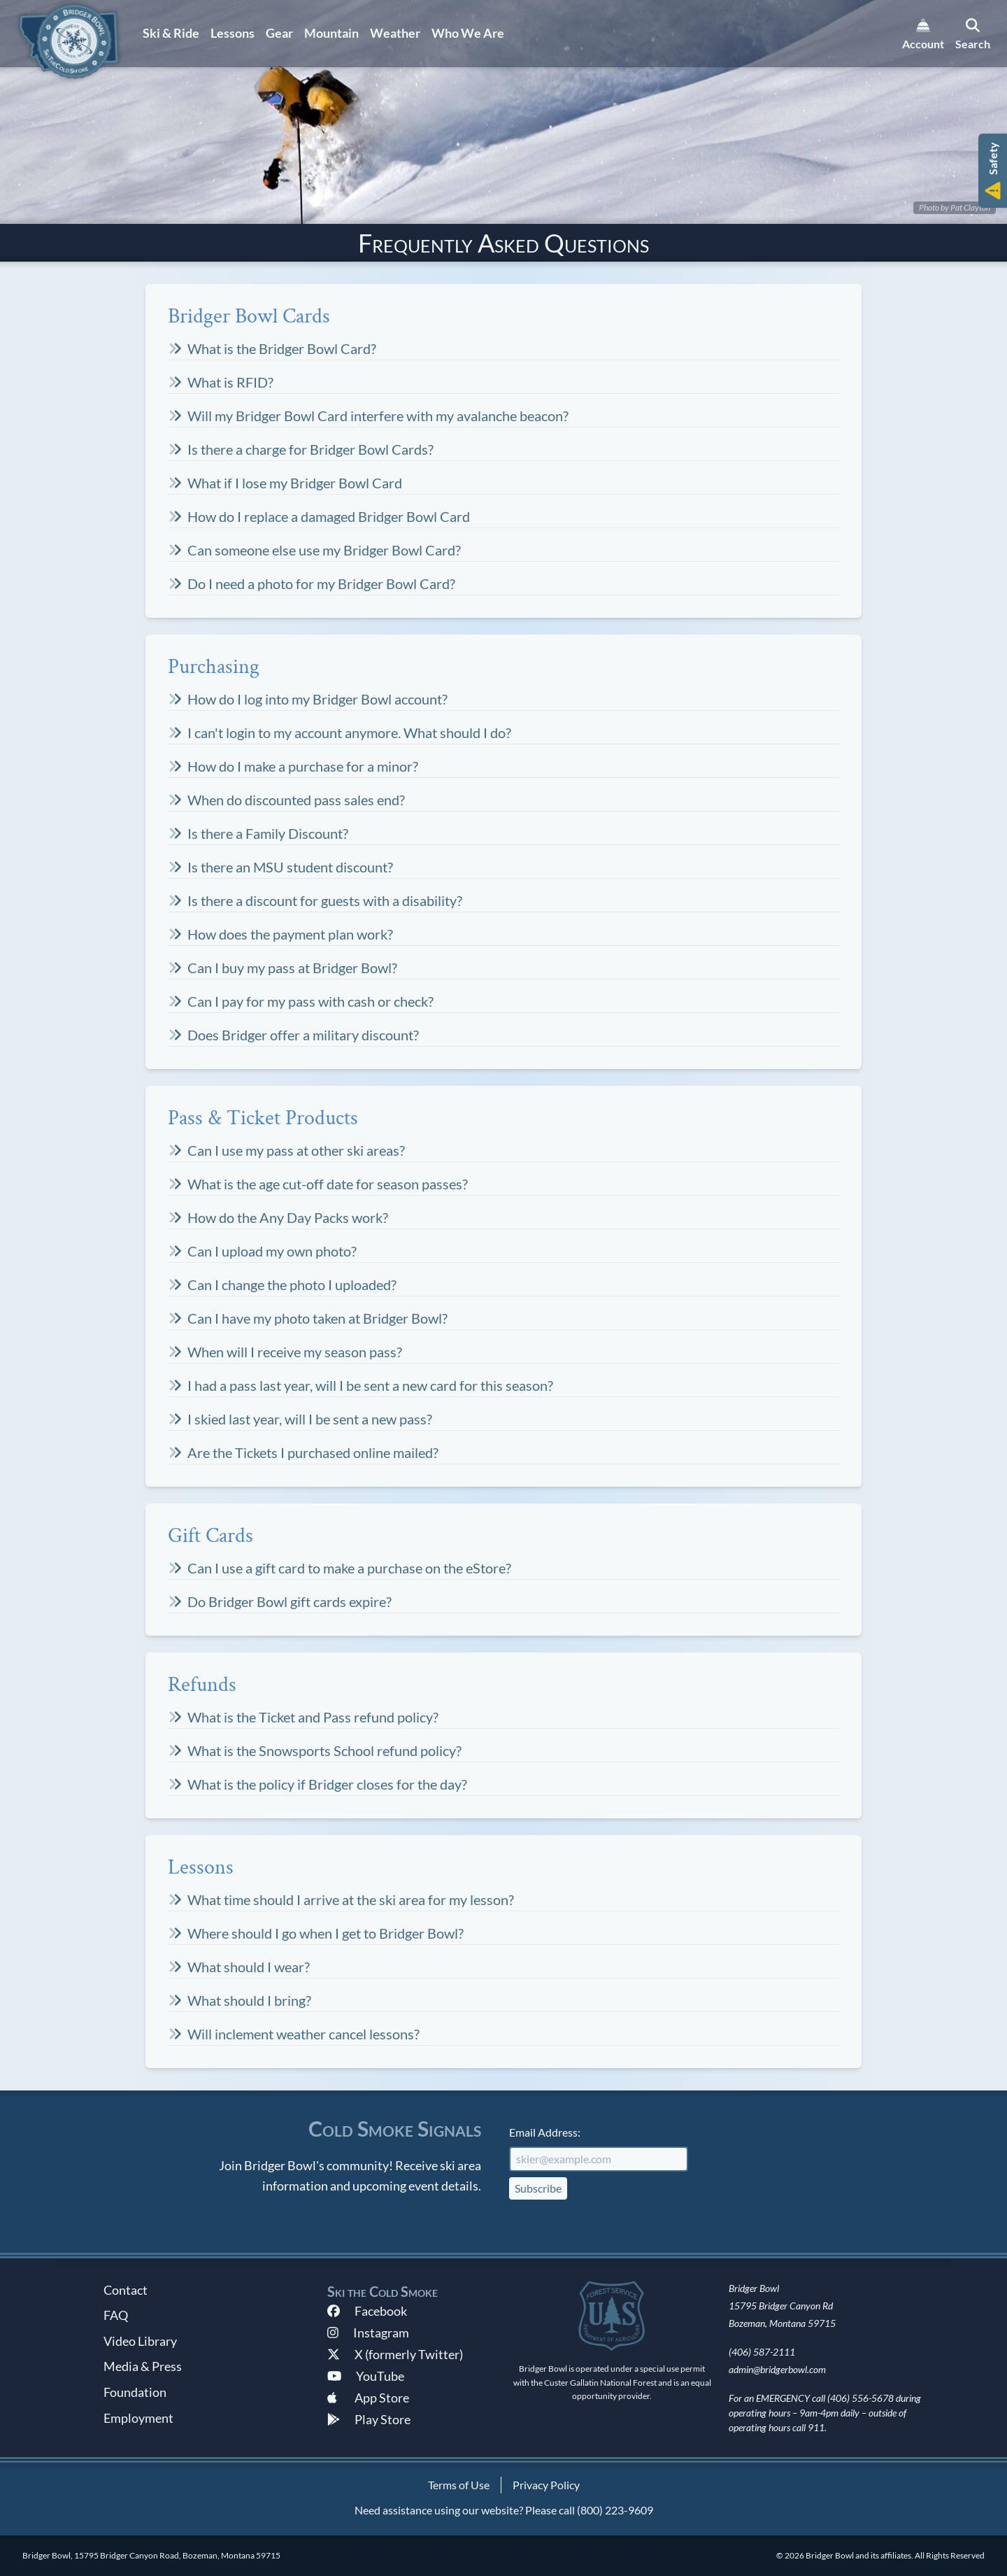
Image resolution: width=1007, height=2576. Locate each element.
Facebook (367, 2311)
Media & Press (142, 2366)
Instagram (368, 2332)
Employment (138, 2418)
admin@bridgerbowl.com (777, 2369)
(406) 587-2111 (762, 2352)
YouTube (365, 2376)
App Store (368, 2397)
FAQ (115, 2315)
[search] (972, 33)
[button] (992, 171)
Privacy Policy (546, 2484)
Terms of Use (459, 2484)
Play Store (368, 2419)
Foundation (134, 2392)
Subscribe (538, 2188)
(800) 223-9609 (615, 2510)
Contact (125, 2290)
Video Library (140, 2341)
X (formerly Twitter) (395, 2354)
